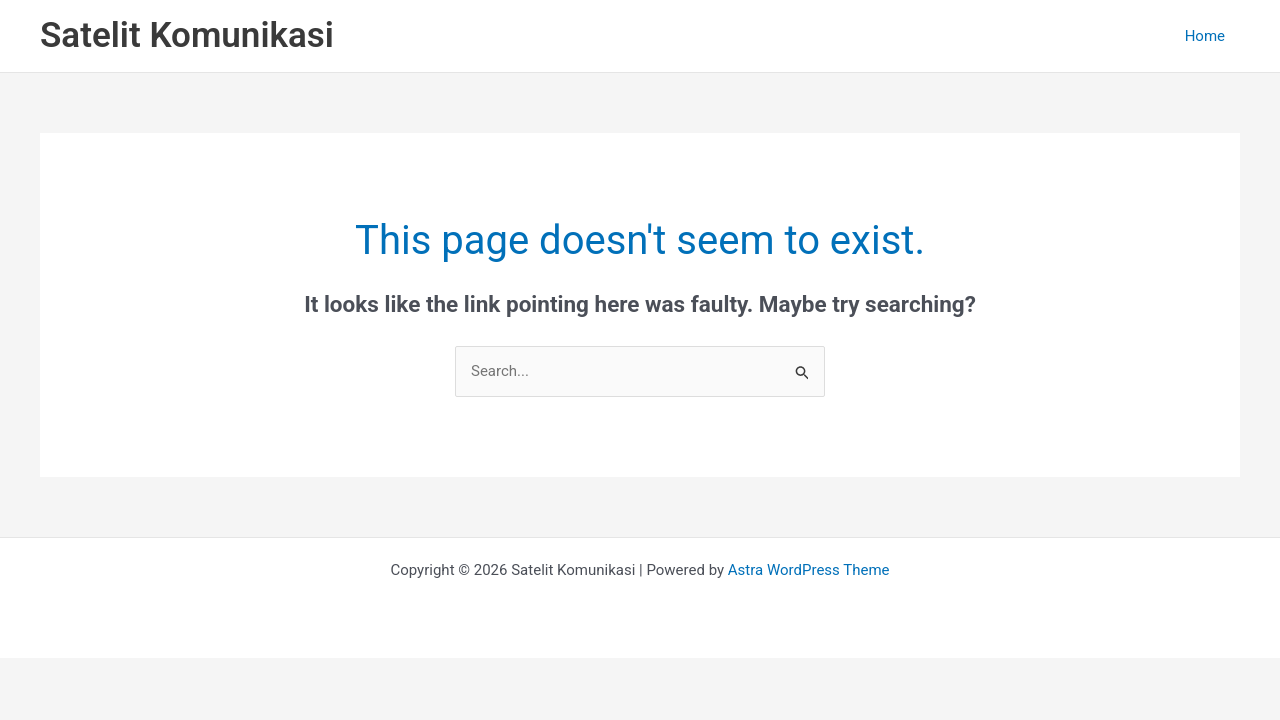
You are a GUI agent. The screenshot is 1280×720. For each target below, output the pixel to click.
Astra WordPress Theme (809, 570)
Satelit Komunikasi (187, 35)
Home (1205, 36)
